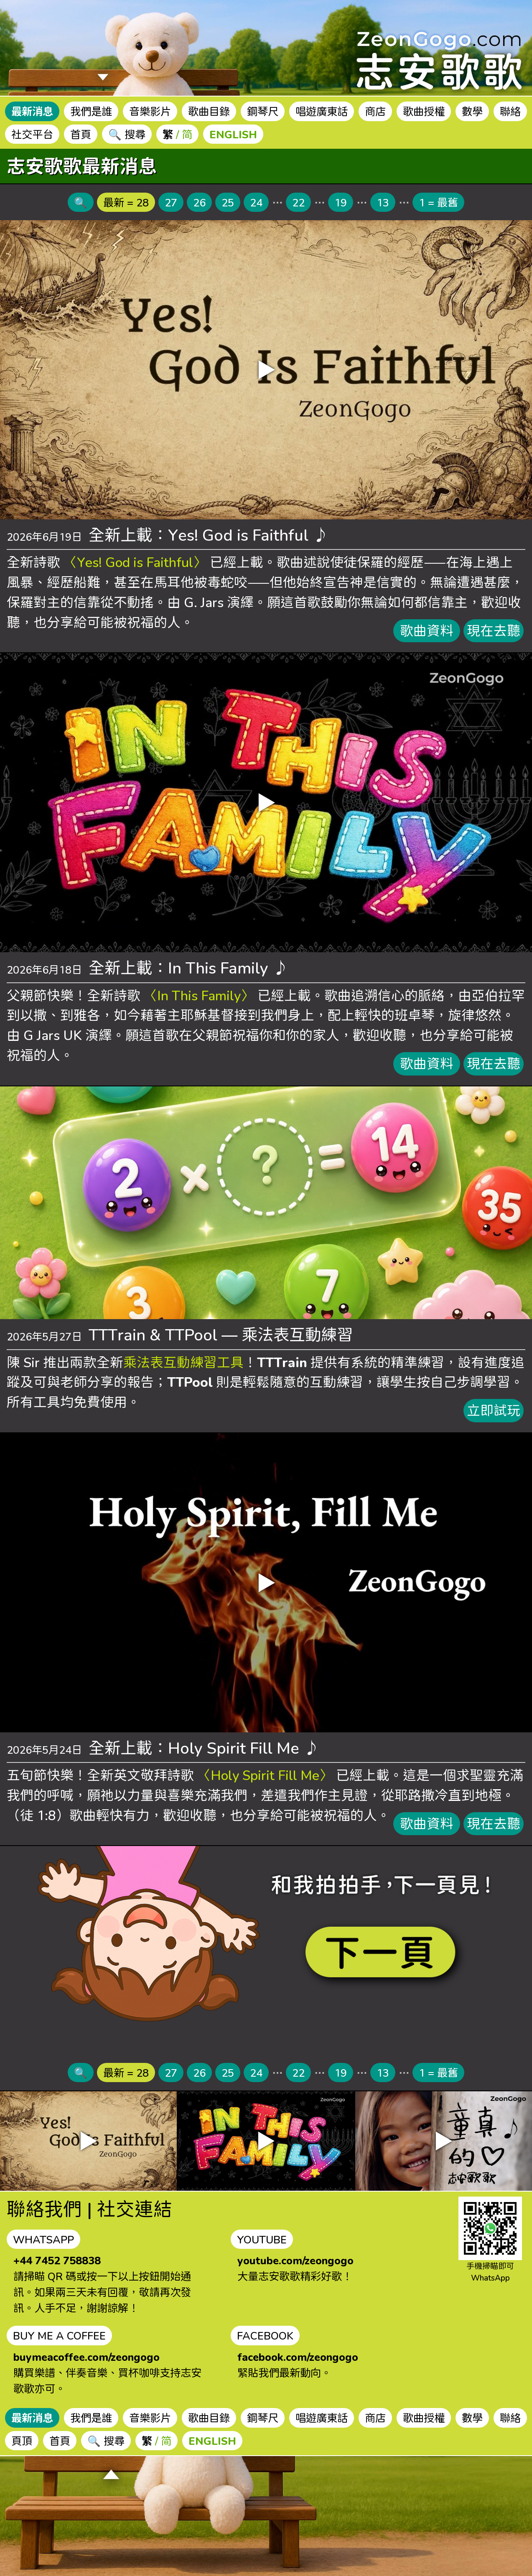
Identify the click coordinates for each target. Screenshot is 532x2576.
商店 (375, 111)
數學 (472, 111)
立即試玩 (493, 1410)
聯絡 (510, 111)
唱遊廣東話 (322, 111)
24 (256, 202)
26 (199, 202)
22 (298, 202)
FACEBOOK (265, 2335)
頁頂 (21, 2440)
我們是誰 (91, 111)
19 (340, 202)
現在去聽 (493, 630)
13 (383, 202)
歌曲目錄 (209, 111)
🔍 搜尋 (126, 134)
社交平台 (32, 134)
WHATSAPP (43, 2239)
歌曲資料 (427, 630)
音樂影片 (150, 111)
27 (171, 202)
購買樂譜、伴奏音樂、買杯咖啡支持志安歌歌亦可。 (107, 2372)
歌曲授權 (424, 111)
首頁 (80, 134)
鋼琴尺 (262, 111)
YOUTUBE (262, 2239)
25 (228, 202)
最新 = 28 (126, 202)
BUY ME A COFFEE (59, 2335)
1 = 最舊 (438, 202)
